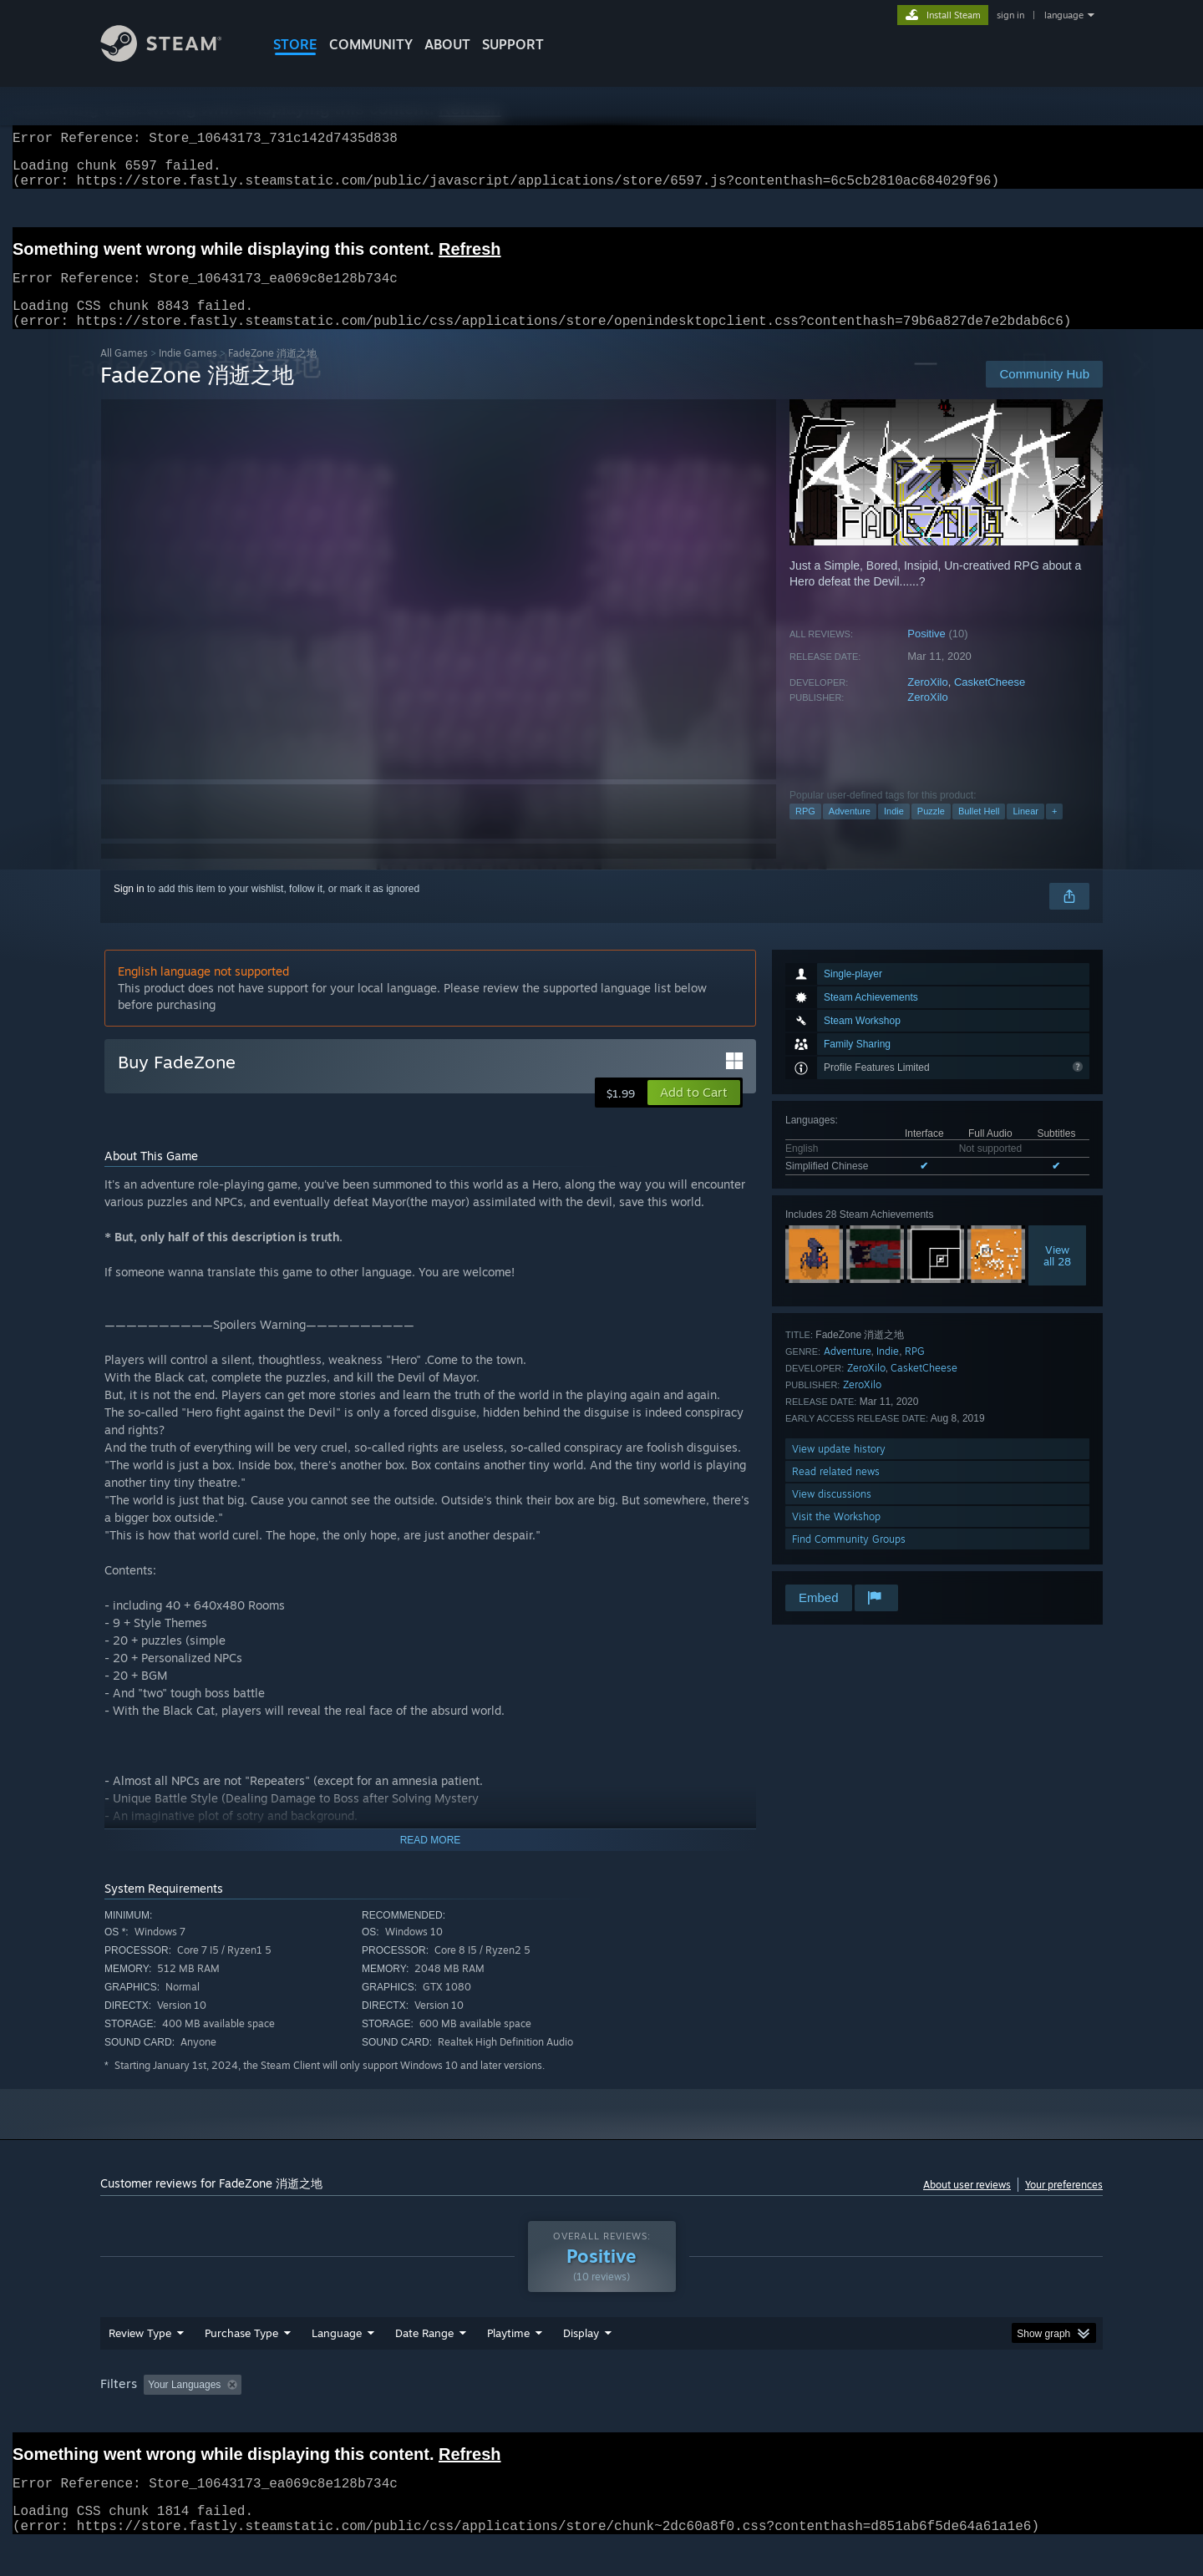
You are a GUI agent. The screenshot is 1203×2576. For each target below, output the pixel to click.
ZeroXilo (927, 702)
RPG (805, 831)
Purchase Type (241, 2364)
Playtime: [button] (482, 2416)
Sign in (129, 909)
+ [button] (1054, 831)
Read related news (836, 1491)
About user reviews (967, 2204)
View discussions (831, 1514)
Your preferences (1064, 2204)
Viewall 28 (1057, 1275)
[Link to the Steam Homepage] (173, 57)
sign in (1010, 15)
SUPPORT (513, 44)
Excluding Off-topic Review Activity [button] (353, 2416)
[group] (601, 2417)
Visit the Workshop (836, 1536)
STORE (295, 44)
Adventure (850, 831)
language (1064, 15)
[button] (694, 1112)
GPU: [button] (884, 2416)
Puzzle (931, 831)
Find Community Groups (849, 1559)
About (447, 44)
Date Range (424, 2364)
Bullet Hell (979, 831)
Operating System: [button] (742, 2416)
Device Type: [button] (957, 2416)
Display (581, 2364)
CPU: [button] (828, 2416)
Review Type (140, 2364)
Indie (894, 831)
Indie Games (188, 373)
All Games (124, 373)
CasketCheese (989, 702)
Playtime (508, 2364)
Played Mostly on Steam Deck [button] (602, 2416)
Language (337, 2364)
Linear (1025, 831)
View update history (839, 1469)
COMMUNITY (371, 44)
